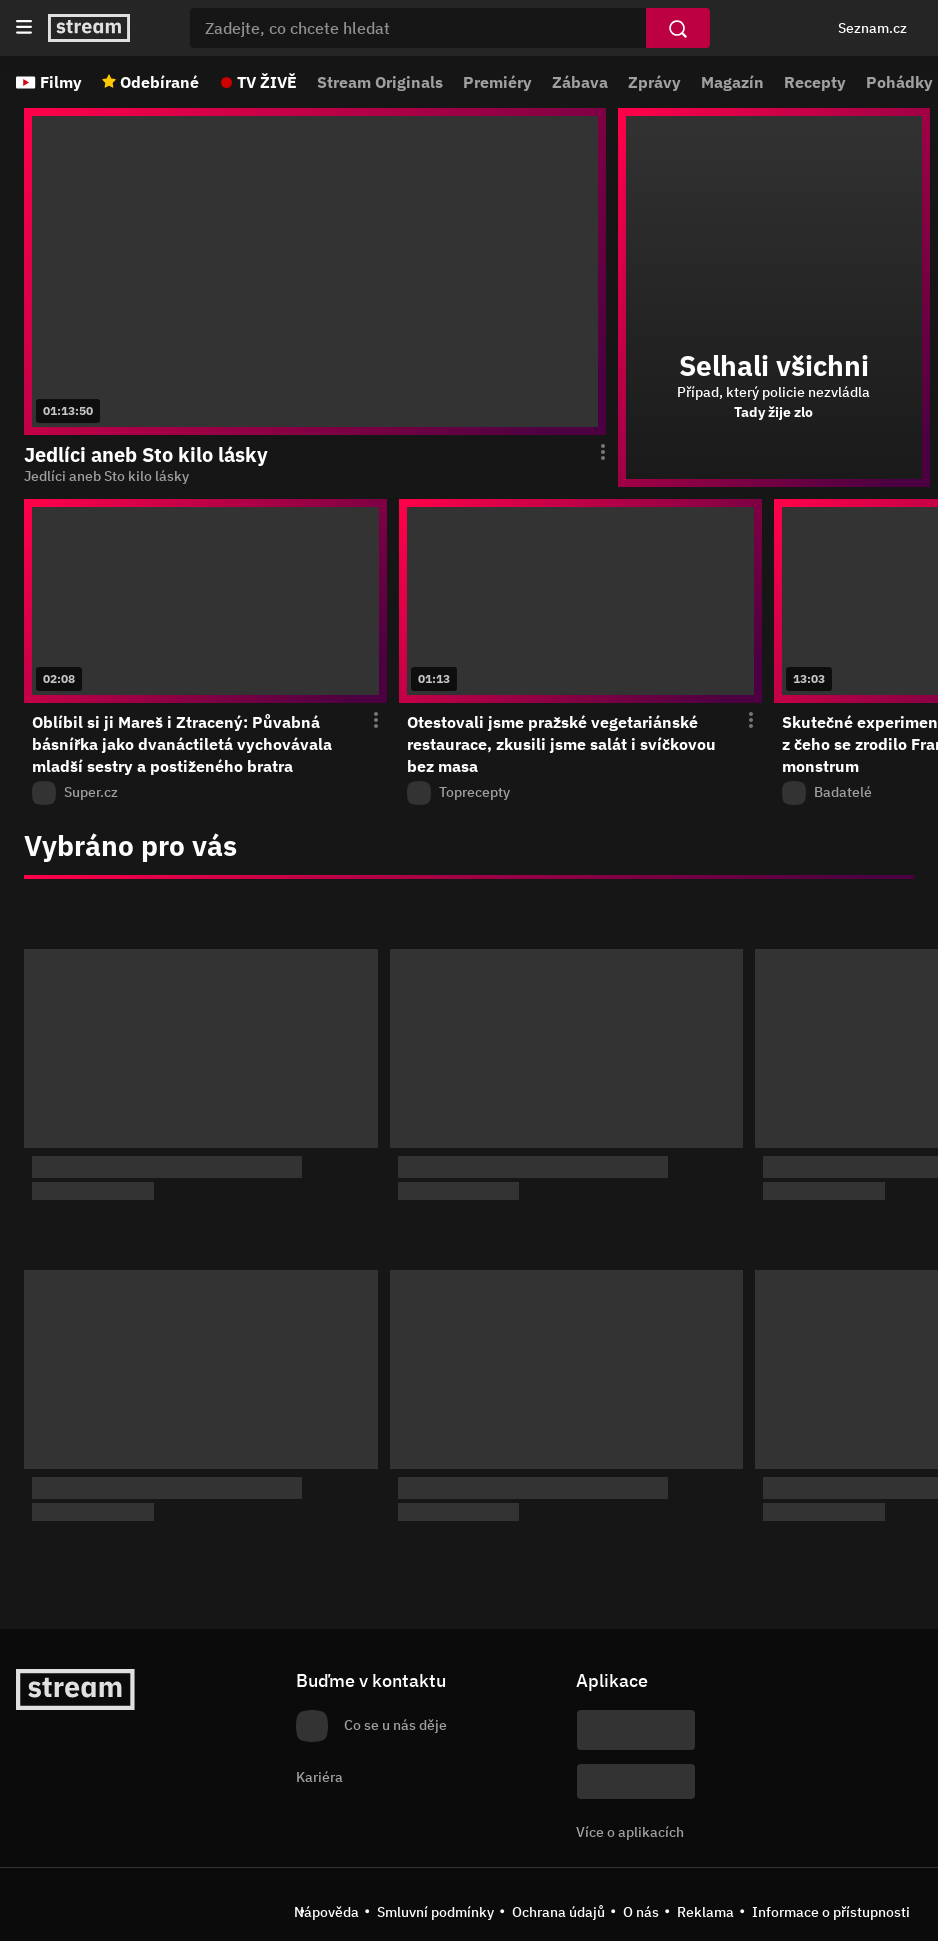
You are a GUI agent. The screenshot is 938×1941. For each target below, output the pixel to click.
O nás (641, 1912)
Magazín (732, 82)
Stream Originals (380, 82)
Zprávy (654, 82)
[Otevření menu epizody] (591, 453)
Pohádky (899, 82)
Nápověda (326, 1912)
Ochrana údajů (558, 1912)
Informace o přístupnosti (831, 1912)
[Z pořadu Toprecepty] (580, 793)
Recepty (815, 82)
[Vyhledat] (678, 28)
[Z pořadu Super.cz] (205, 793)
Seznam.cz (872, 28)
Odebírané (159, 82)
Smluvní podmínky (435, 1912)
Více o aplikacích (630, 1832)
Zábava (580, 82)
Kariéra (319, 1777)
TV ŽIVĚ (267, 82)
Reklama (705, 1912)
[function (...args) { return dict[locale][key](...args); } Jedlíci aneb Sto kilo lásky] (315, 477)
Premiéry (497, 82)
